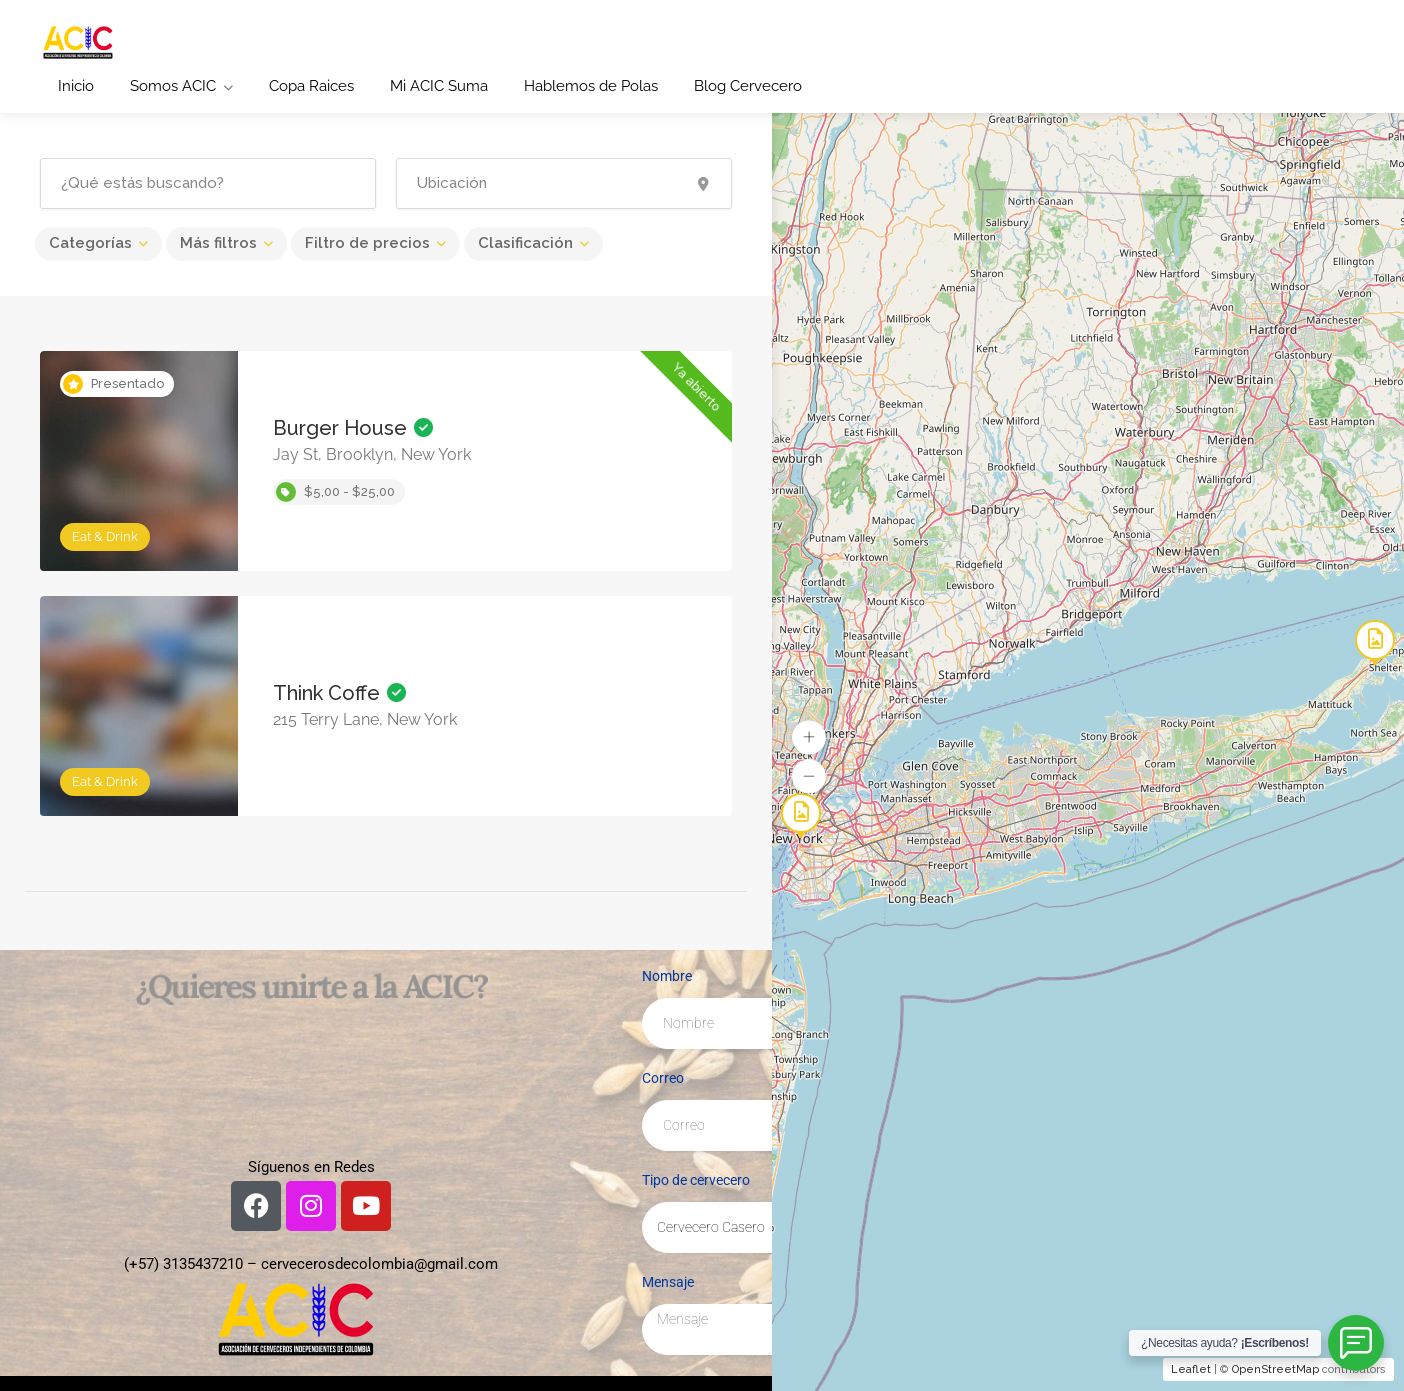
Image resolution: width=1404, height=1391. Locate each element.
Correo (663, 1078)
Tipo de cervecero (696, 1180)
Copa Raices (311, 86)
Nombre (667, 976)
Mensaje (668, 1282)
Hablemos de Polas (591, 86)
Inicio (76, 86)
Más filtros (218, 243)
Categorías (90, 243)
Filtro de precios (367, 243)
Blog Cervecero (748, 86)
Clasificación (525, 243)
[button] (809, 737)
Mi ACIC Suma (439, 86)
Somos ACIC (173, 86)
